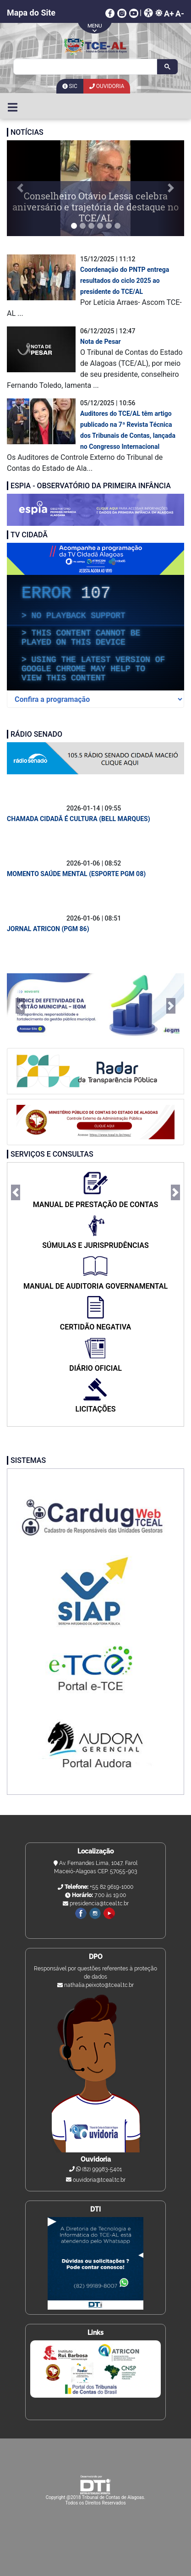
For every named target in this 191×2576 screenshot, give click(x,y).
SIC (69, 86)
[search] (84, 66)
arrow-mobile (95, 27)
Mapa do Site (31, 12)
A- (179, 13)
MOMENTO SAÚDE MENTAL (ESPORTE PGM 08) (76, 873)
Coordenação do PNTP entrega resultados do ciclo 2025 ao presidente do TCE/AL (124, 280)
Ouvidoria (107, 86)
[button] (20, 188)
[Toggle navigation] (12, 106)
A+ (169, 13)
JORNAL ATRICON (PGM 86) (48, 928)
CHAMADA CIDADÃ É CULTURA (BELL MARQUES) (78, 818)
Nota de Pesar (100, 341)
